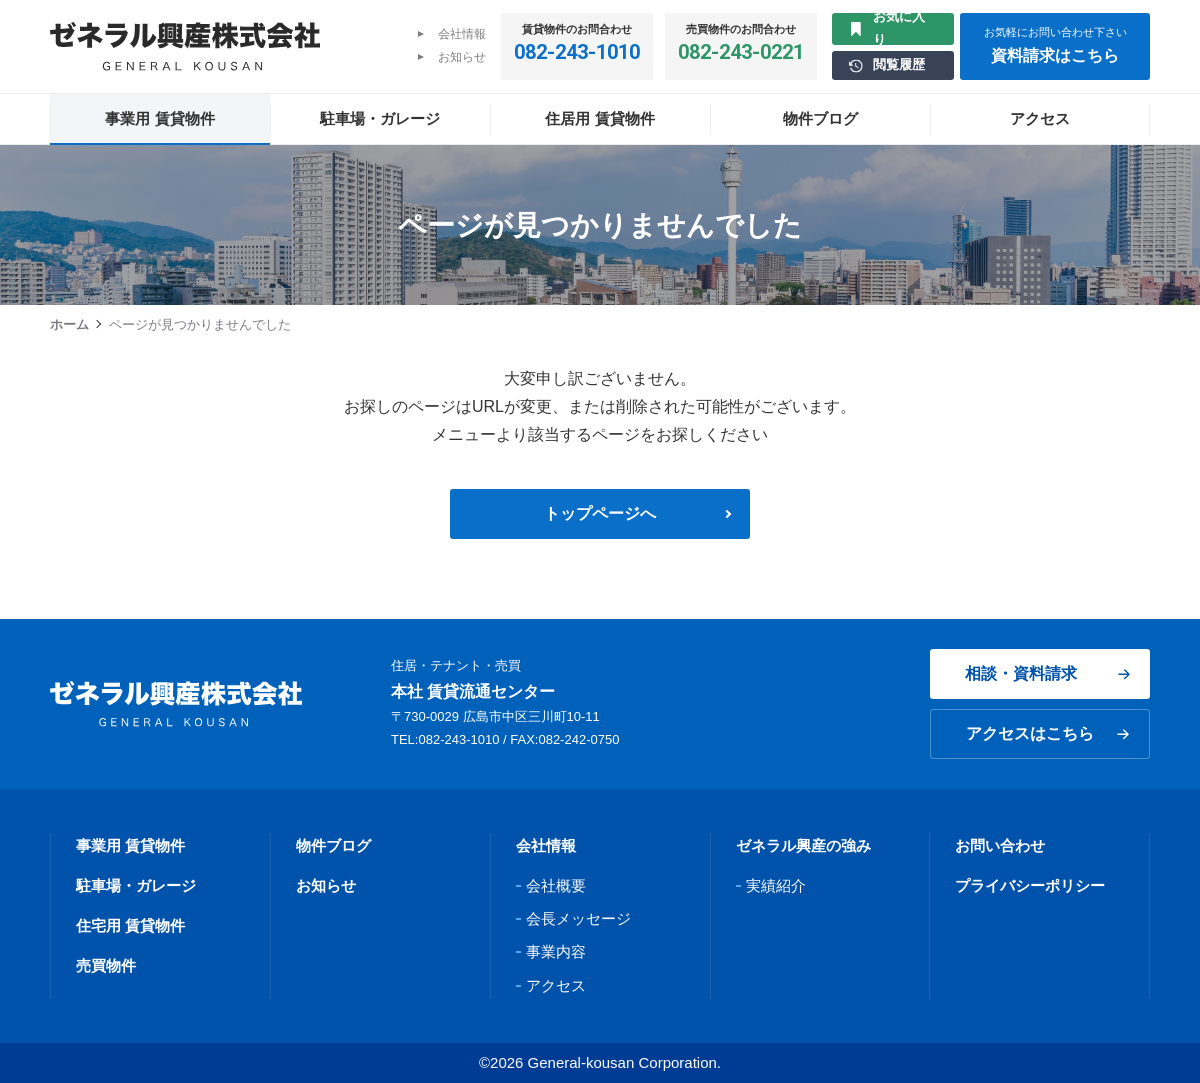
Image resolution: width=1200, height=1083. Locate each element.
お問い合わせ (1000, 845)
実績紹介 (776, 885)
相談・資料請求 (1047, 673)
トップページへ (600, 513)
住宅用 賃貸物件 (130, 925)
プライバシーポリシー (1030, 885)
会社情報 (462, 34)
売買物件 (106, 965)
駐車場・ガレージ (136, 885)
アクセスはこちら (1047, 733)
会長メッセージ (578, 918)
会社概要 (556, 885)
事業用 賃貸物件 (130, 845)
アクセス (556, 985)
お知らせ (462, 57)
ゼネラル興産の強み (803, 845)
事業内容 (556, 951)
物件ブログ (333, 845)
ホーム (69, 324)
